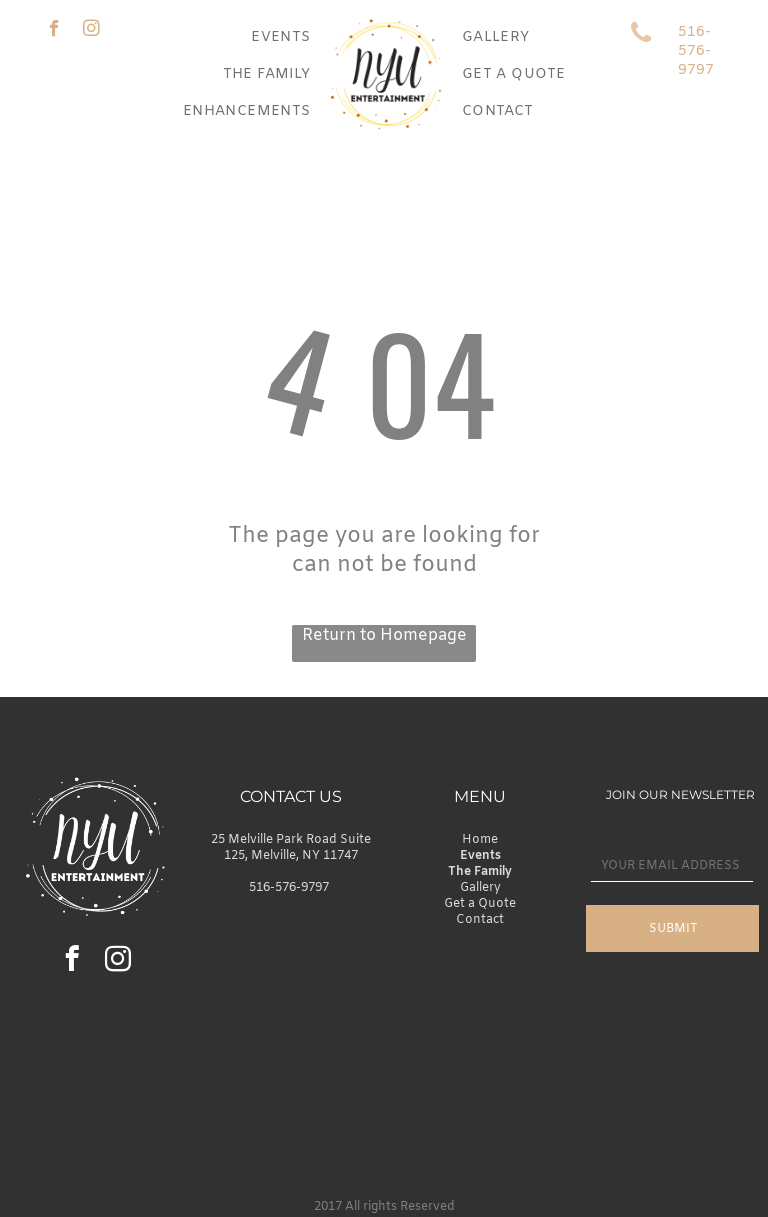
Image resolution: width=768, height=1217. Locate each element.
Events (480, 856)
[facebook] (54, 31)
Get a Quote (480, 904)
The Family (480, 872)
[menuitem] (281, 37)
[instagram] (91, 31)
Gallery (480, 888)
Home (480, 840)
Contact (480, 920)
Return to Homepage (384, 635)
